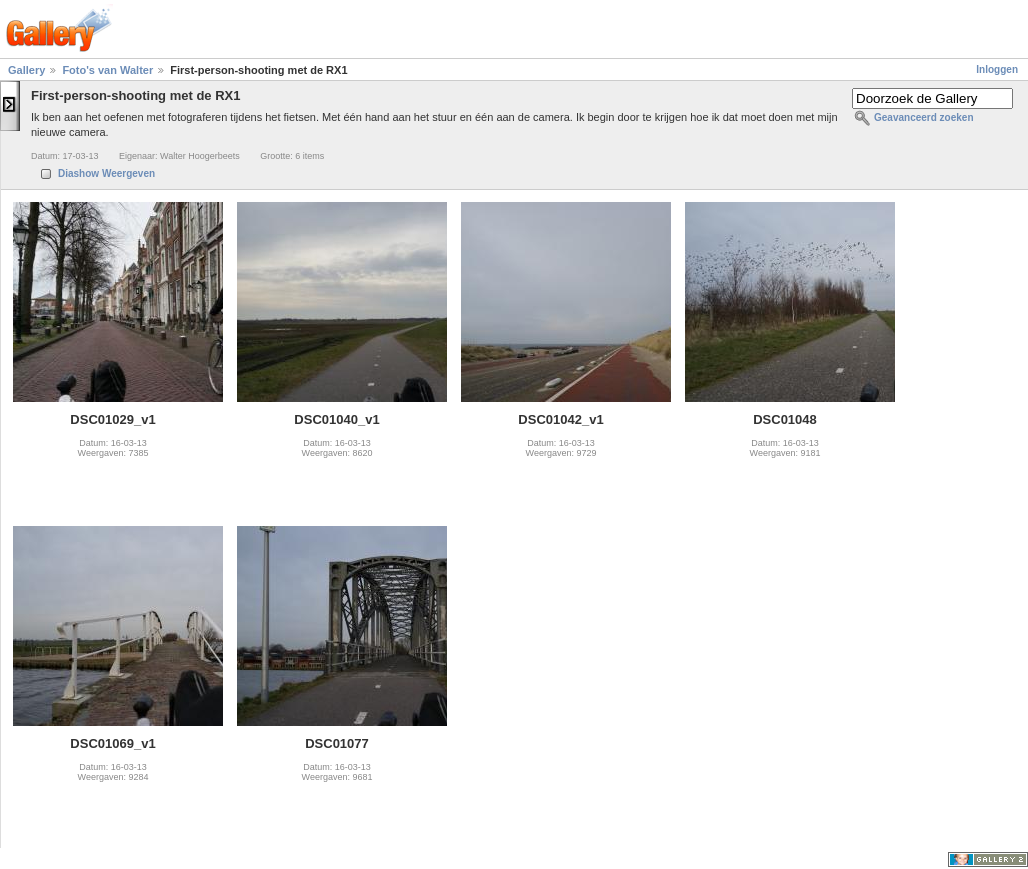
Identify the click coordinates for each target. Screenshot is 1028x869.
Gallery (26, 70)
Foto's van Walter (107, 70)
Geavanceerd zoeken (924, 117)
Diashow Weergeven (106, 173)
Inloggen (997, 69)
